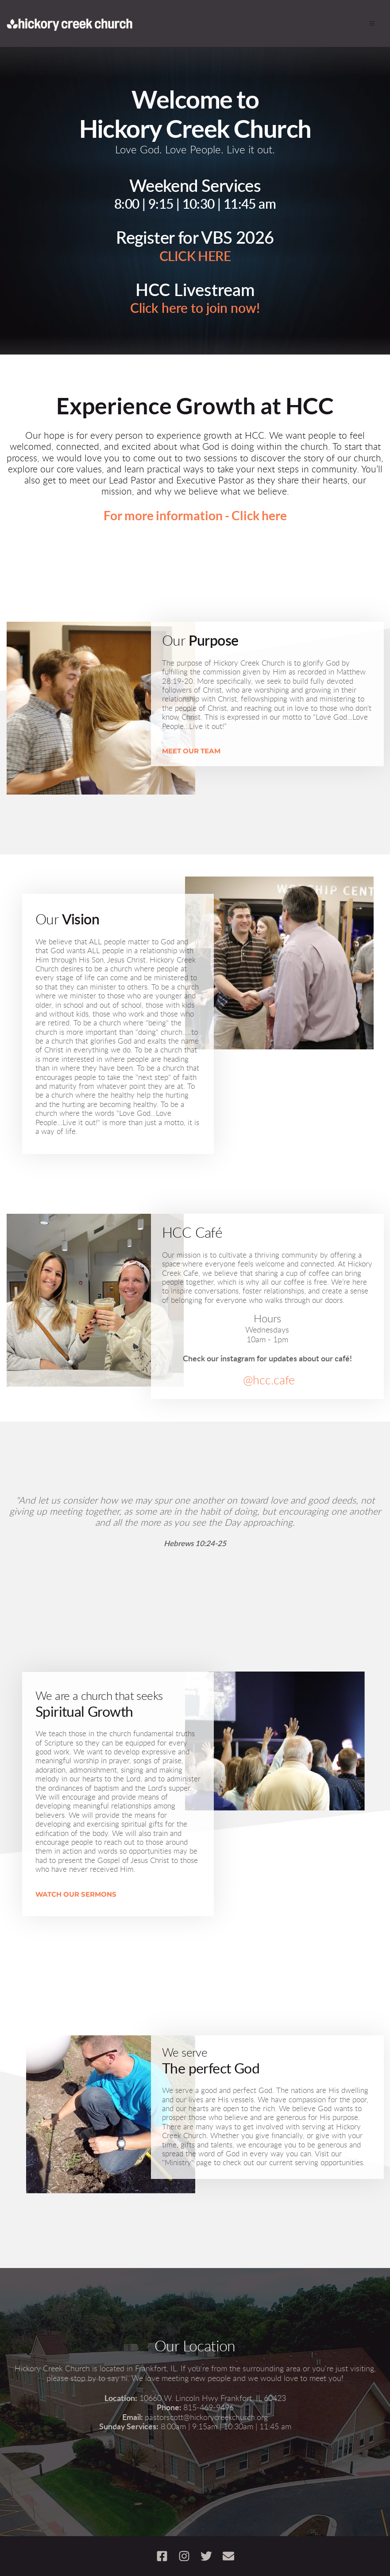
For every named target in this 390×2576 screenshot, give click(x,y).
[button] (369, 23)
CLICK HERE (195, 257)
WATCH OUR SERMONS (75, 1894)
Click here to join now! (195, 309)
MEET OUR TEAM (191, 751)
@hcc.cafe (268, 1381)
